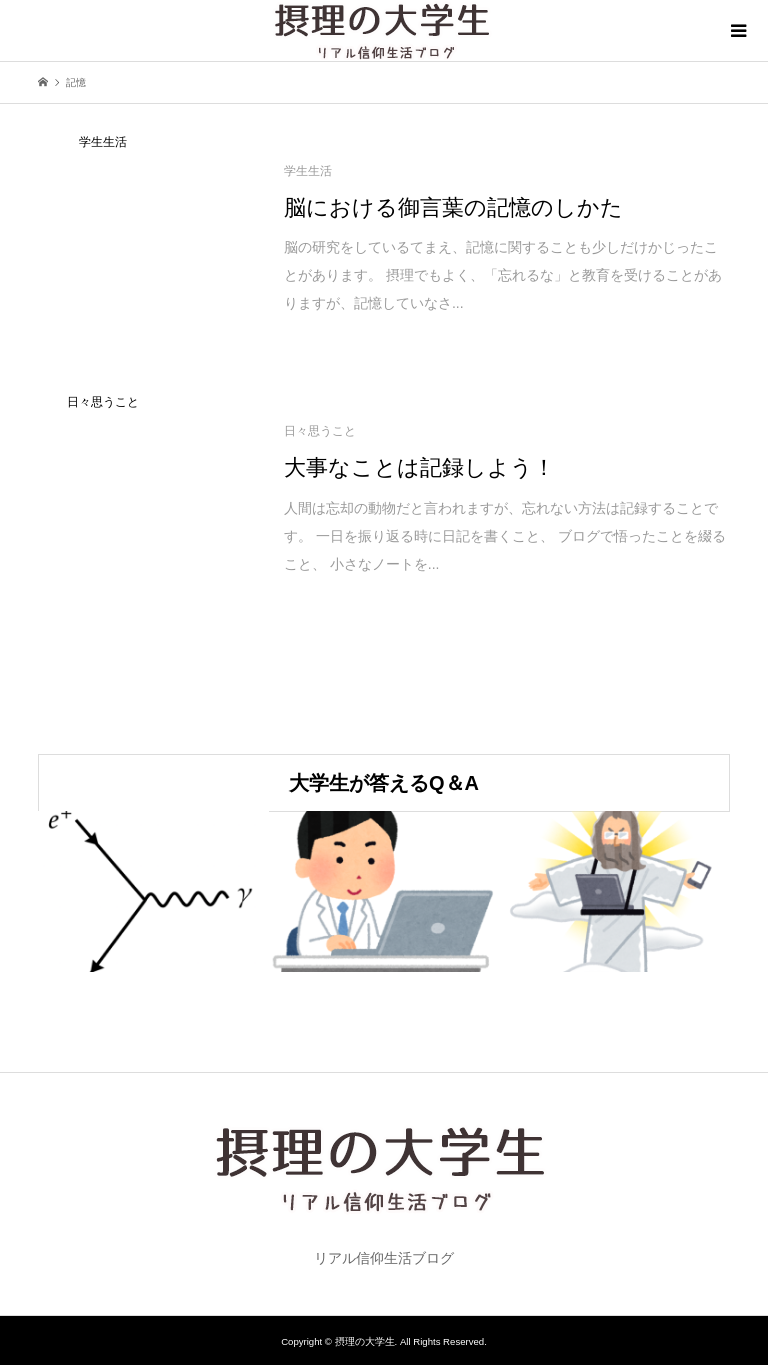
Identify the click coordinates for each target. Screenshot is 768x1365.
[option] (153, 891)
